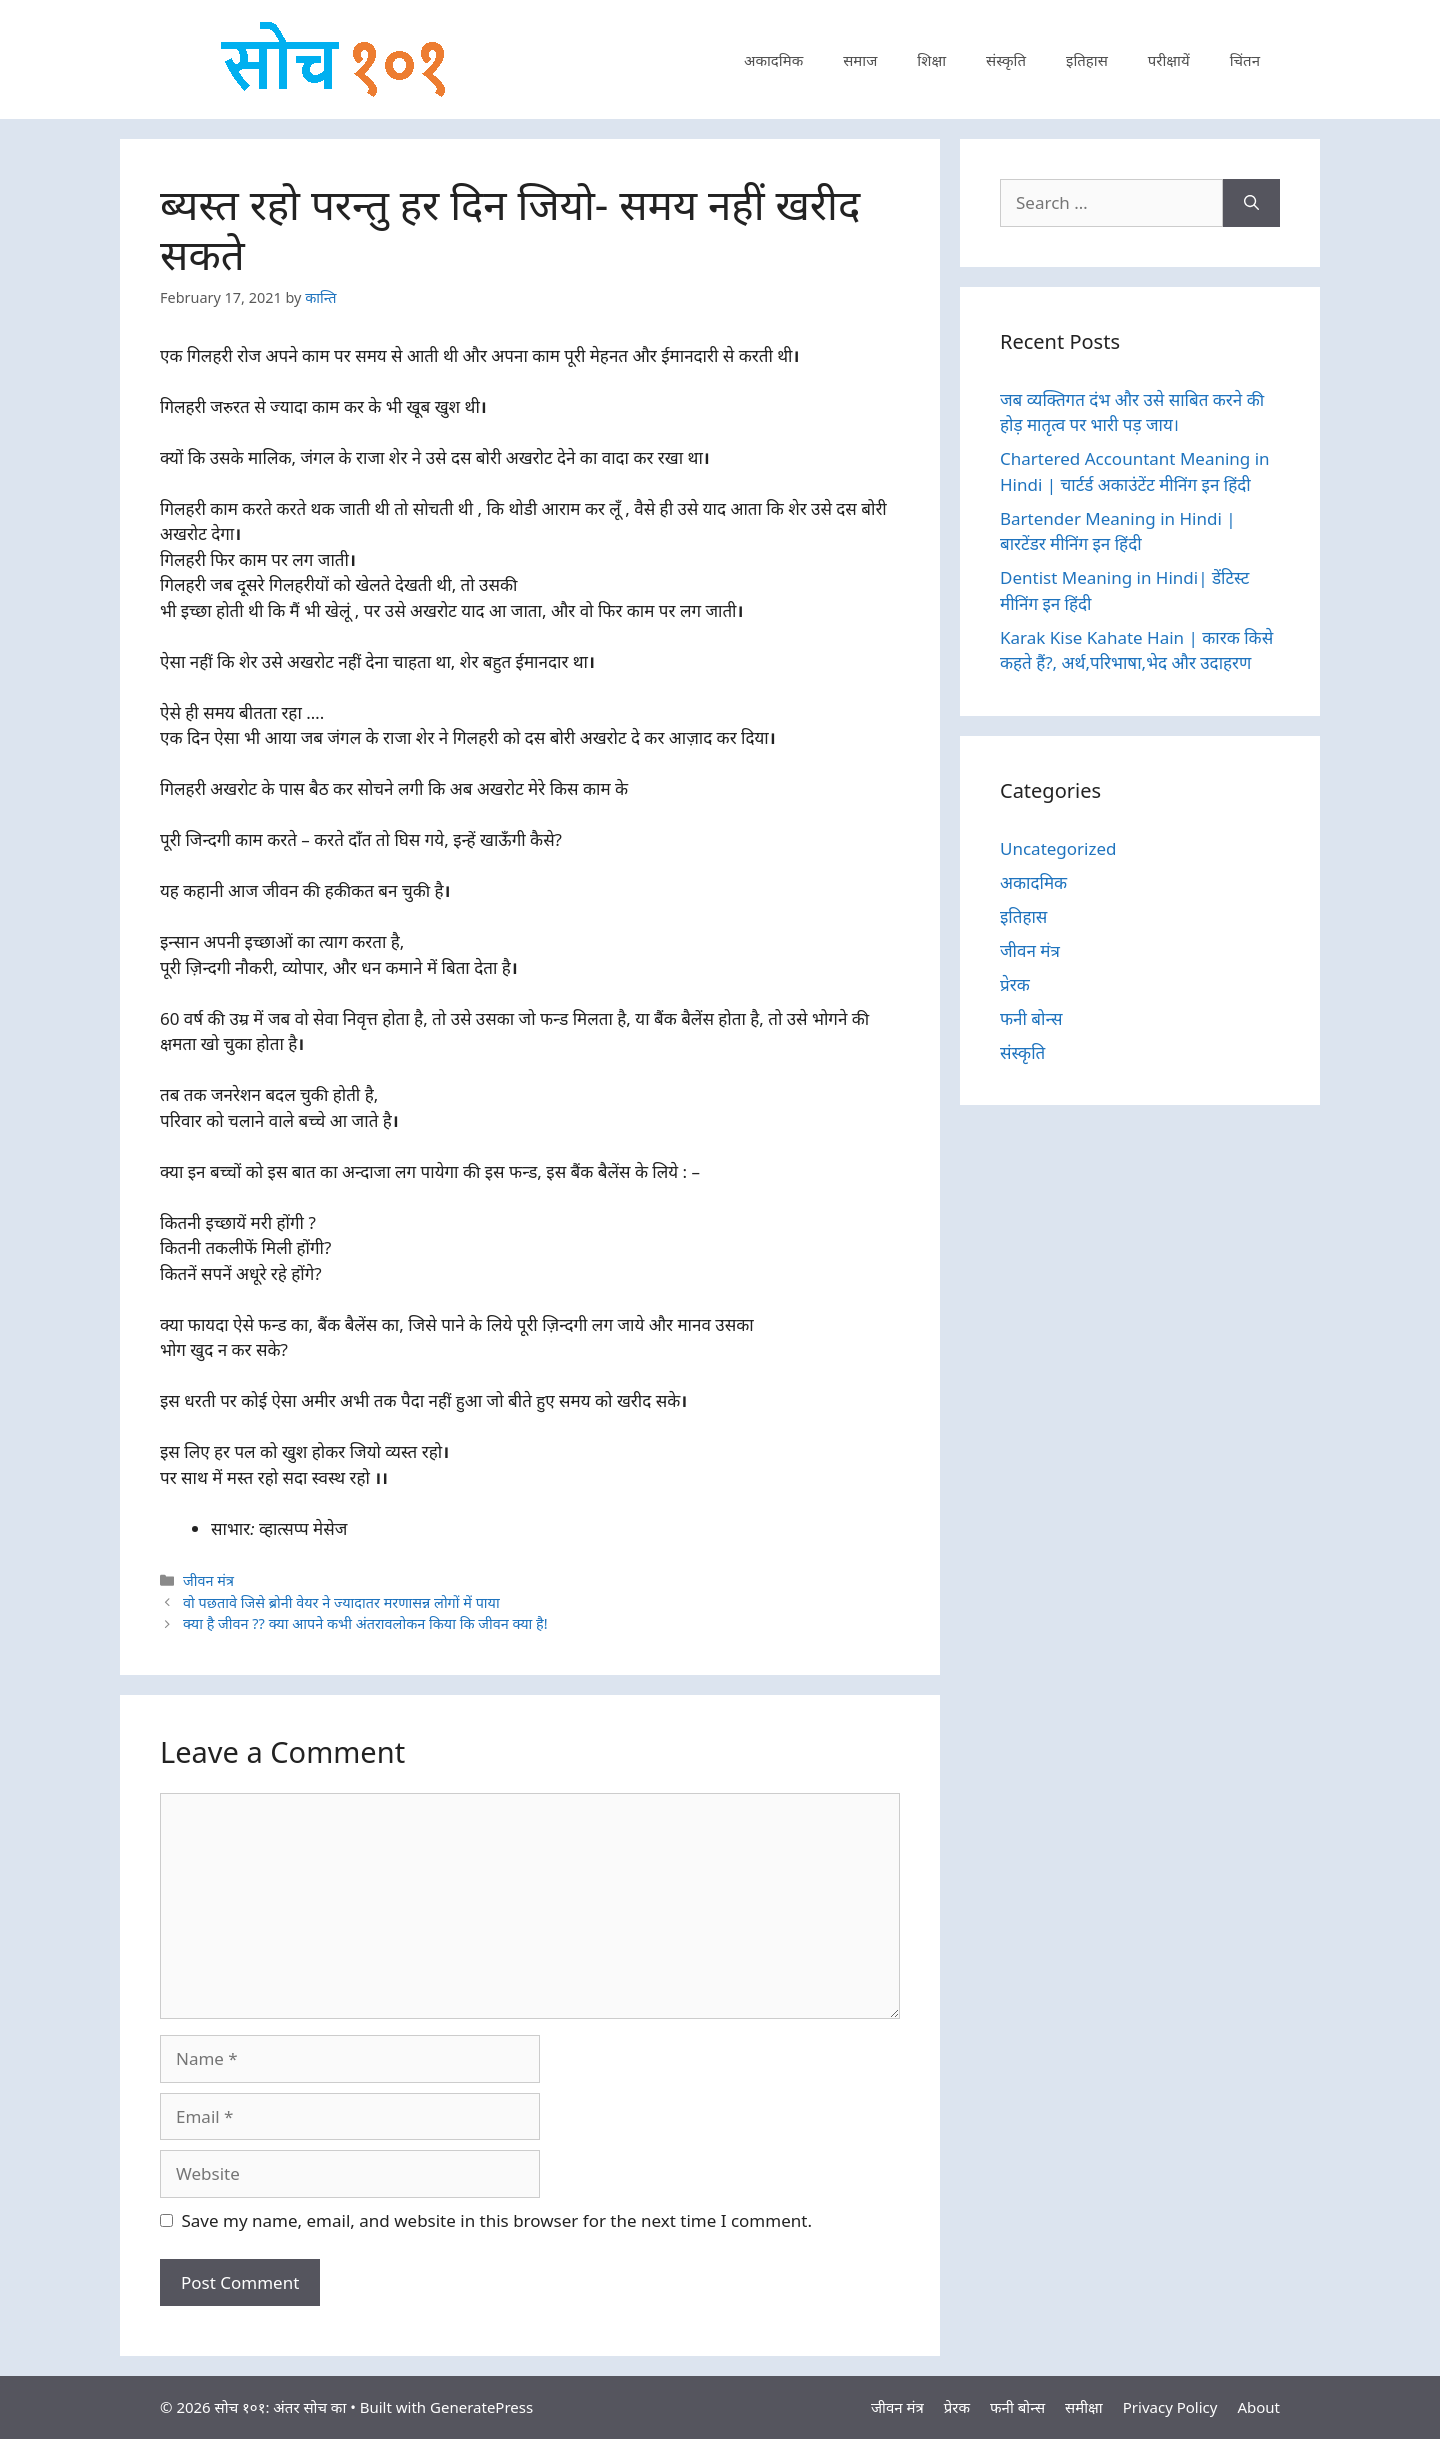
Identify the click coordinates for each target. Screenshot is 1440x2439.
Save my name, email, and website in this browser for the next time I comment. (497, 2220)
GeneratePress (481, 2407)
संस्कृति (1006, 60)
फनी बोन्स (1031, 1018)
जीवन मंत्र (208, 1580)
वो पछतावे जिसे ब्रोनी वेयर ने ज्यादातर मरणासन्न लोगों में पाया (341, 1602)
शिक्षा (931, 60)
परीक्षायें (1169, 60)
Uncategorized (1058, 848)
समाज (860, 60)
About (1258, 2407)
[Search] (1251, 203)
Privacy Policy (1170, 2407)
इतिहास (1087, 60)
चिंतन (1245, 60)
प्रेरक (1015, 984)
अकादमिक (773, 60)
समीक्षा (1084, 2407)
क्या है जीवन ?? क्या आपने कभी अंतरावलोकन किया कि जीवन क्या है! (365, 1623)
